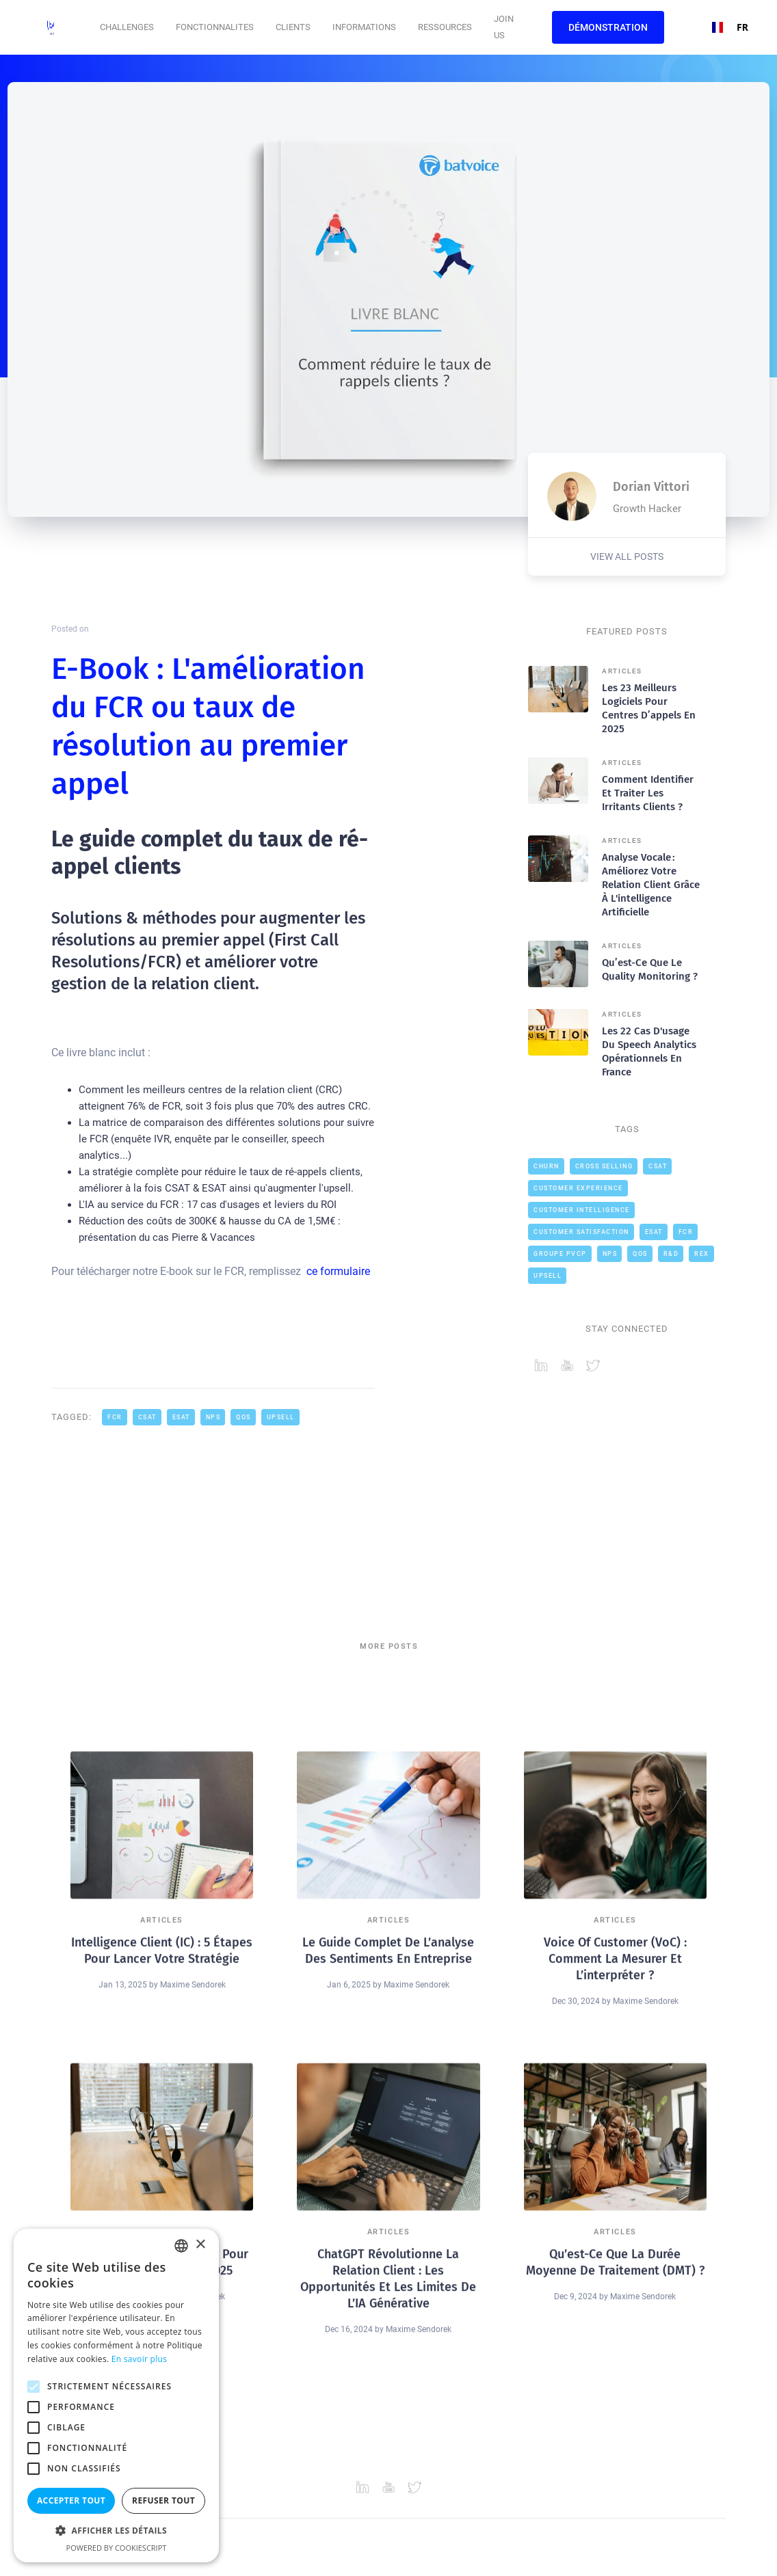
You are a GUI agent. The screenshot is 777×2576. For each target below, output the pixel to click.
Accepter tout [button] (71, 2500)
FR (724, 27)
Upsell (281, 1417)
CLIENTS (293, 27)
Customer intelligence (582, 1210)
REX (701, 1253)
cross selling (604, 1166)
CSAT (147, 1417)
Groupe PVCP (560, 1253)
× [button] (200, 2245)
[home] (54, 27)
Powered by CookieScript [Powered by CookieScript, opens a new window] (116, 2548)
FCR (114, 1417)
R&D (671, 1253)
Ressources (445, 27)
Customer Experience (578, 1188)
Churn (546, 1166)
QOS (243, 1417)
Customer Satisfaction (581, 1232)
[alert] (116, 2395)
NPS (213, 1417)
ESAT (181, 1417)
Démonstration (608, 27)
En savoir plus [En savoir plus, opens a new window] (139, 2359)
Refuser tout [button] (163, 2500)
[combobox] (725, 27)
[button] (127, 27)
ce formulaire (338, 1271)
